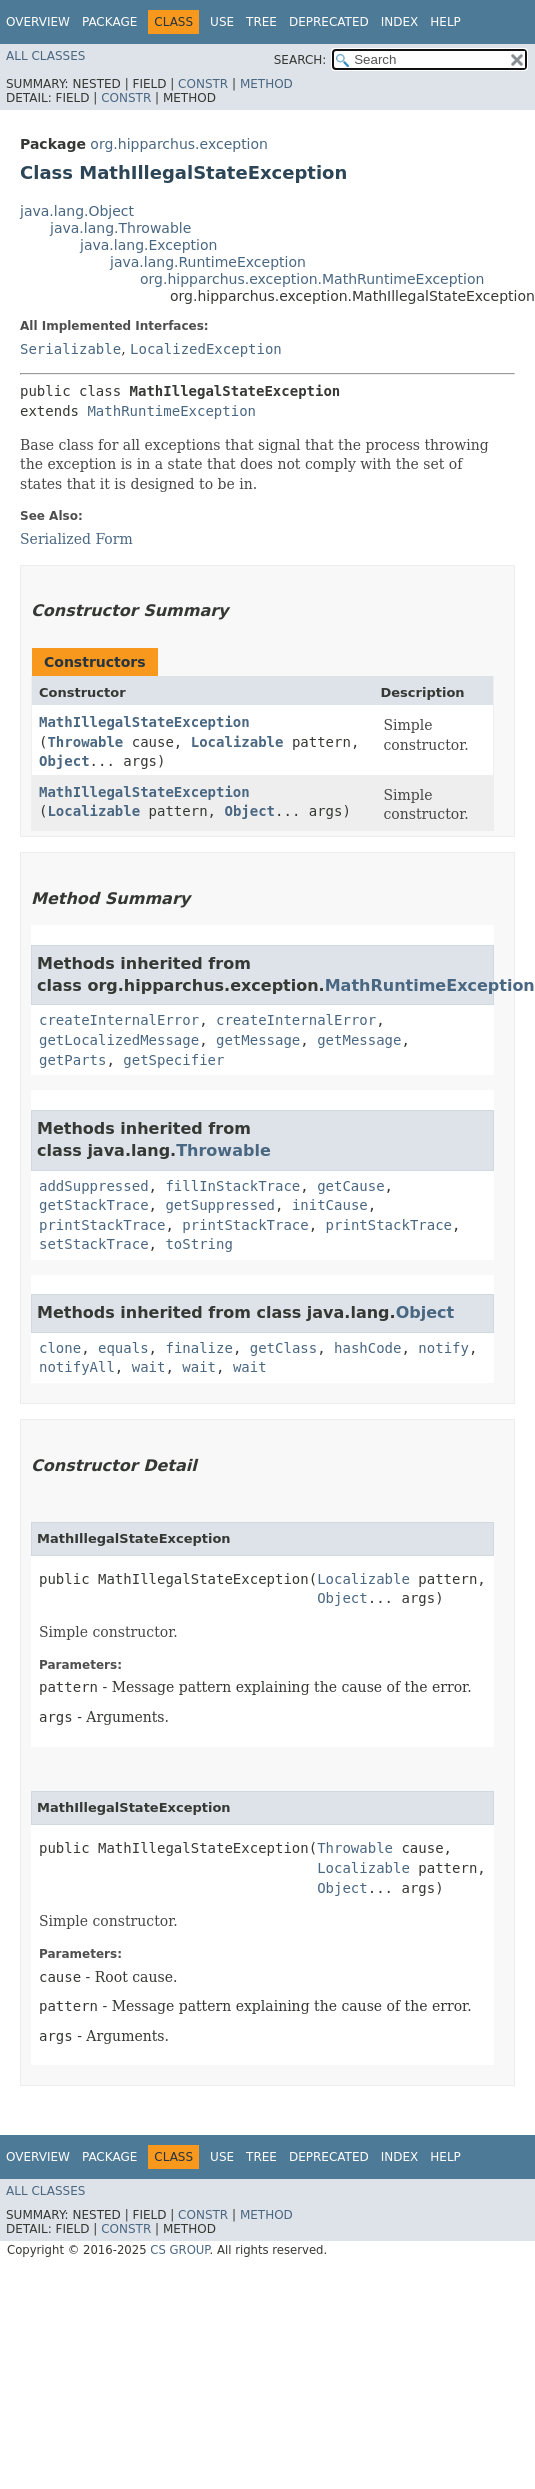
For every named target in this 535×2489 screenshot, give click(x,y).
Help (445, 22)
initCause (330, 1205)
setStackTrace (94, 1244)
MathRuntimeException (171, 411)
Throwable (85, 742)
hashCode (367, 1348)
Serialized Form (76, 539)
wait (149, 1367)
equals (123, 1348)
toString (198, 1244)
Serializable (70, 349)
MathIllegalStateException (144, 722)
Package (109, 22)
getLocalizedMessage (119, 1040)
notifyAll (77, 1367)
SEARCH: (300, 60)
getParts (72, 1060)
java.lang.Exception (148, 245)
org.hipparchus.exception (179, 144)
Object (64, 761)
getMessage (258, 1040)
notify (443, 1348)
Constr (203, 84)
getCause (350, 1186)
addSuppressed (94, 1186)
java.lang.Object (77, 211)
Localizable (237, 742)
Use (222, 22)
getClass (283, 1348)
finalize (198, 1348)
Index (400, 22)
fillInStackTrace (232, 1186)
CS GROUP (179, 2250)
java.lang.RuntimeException (208, 262)
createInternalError (119, 1020)
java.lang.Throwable (120, 228)
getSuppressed (220, 1205)
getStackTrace (94, 1205)
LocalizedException (206, 349)
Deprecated (329, 22)
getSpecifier (173, 1060)
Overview (38, 22)
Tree (261, 22)
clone (60, 1348)
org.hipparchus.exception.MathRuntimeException (312, 279)
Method (266, 84)
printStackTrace (102, 1225)
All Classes (45, 56)
